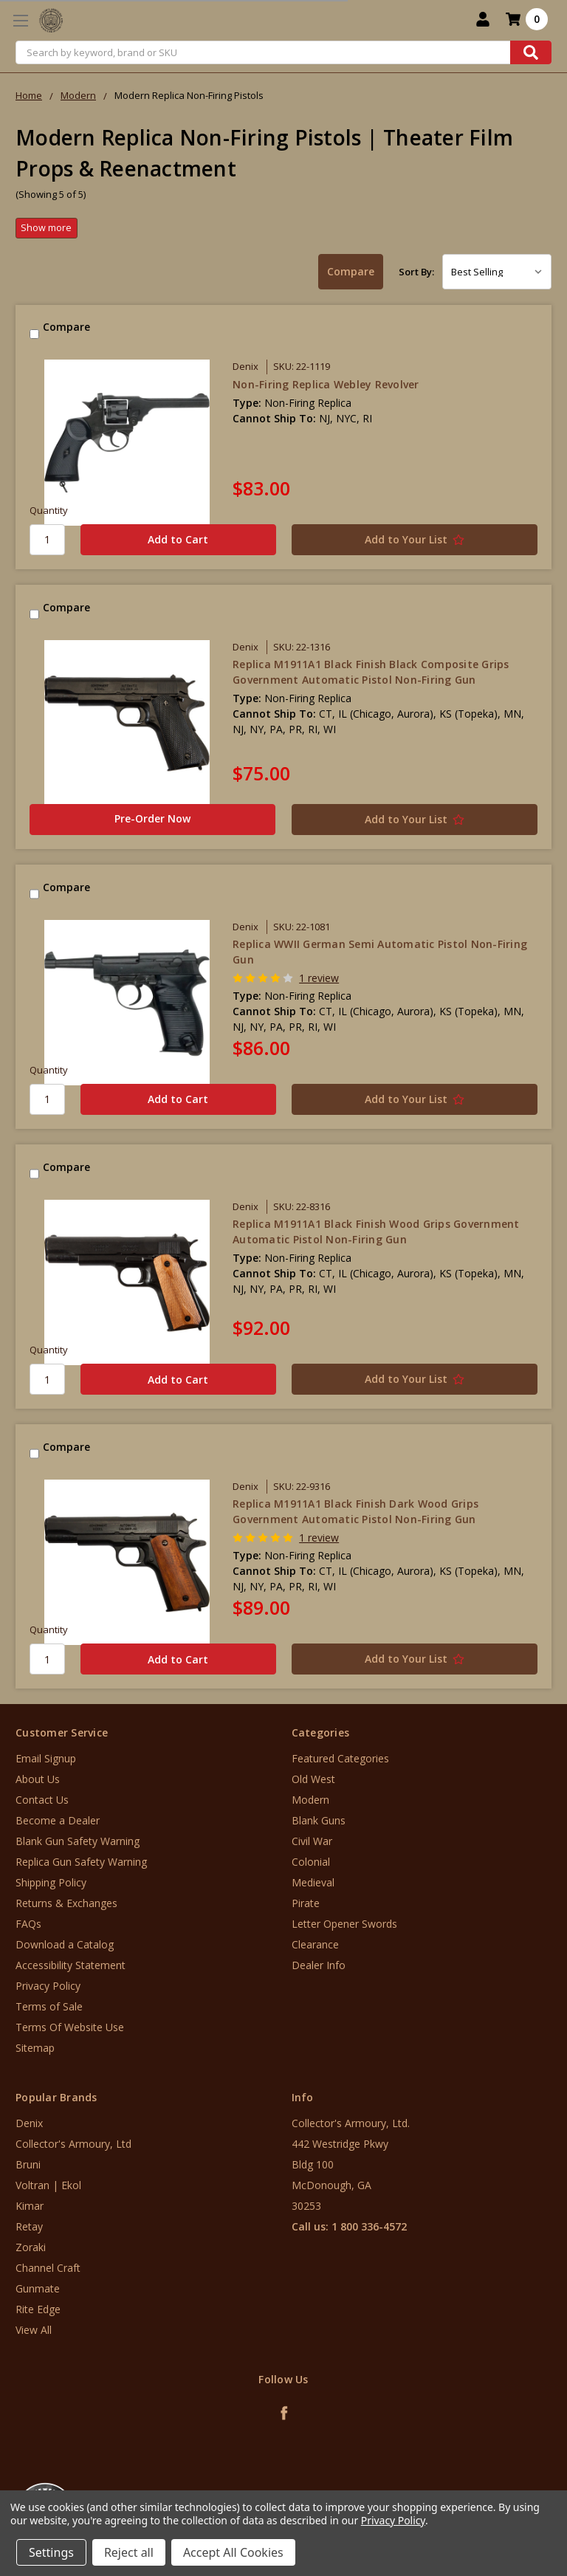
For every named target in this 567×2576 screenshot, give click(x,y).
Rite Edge (38, 2309)
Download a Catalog (65, 1944)
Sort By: (416, 271)
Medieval (313, 1882)
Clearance (315, 1944)
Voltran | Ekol (48, 2185)
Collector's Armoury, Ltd (73, 2144)
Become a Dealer (58, 1820)
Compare (350, 271)
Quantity (49, 510)
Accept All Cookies (233, 2552)
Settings (51, 2552)
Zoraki (31, 2247)
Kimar (30, 2206)
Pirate (306, 1903)
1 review (319, 978)
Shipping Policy (51, 1882)
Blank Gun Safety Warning (78, 1841)
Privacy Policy (48, 1986)
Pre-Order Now (152, 818)
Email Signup (46, 1758)
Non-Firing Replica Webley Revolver (326, 384)
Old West (313, 1779)
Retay (29, 2226)
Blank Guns (319, 1820)
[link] (506, 2487)
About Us (38, 1779)
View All (34, 2330)
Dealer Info (319, 1965)
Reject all (129, 2552)
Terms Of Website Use (70, 2027)
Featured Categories (340, 1758)
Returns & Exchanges (66, 1903)
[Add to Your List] (414, 539)
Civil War (312, 1841)
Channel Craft (48, 2268)
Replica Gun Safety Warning (81, 1862)
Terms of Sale (49, 2006)
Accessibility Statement (71, 1965)
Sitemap (35, 2048)
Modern (310, 1800)
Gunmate (38, 2288)
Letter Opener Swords (344, 1924)
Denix (29, 2123)
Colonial (311, 1862)
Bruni (28, 2164)
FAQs (28, 1924)
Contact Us (42, 1800)
